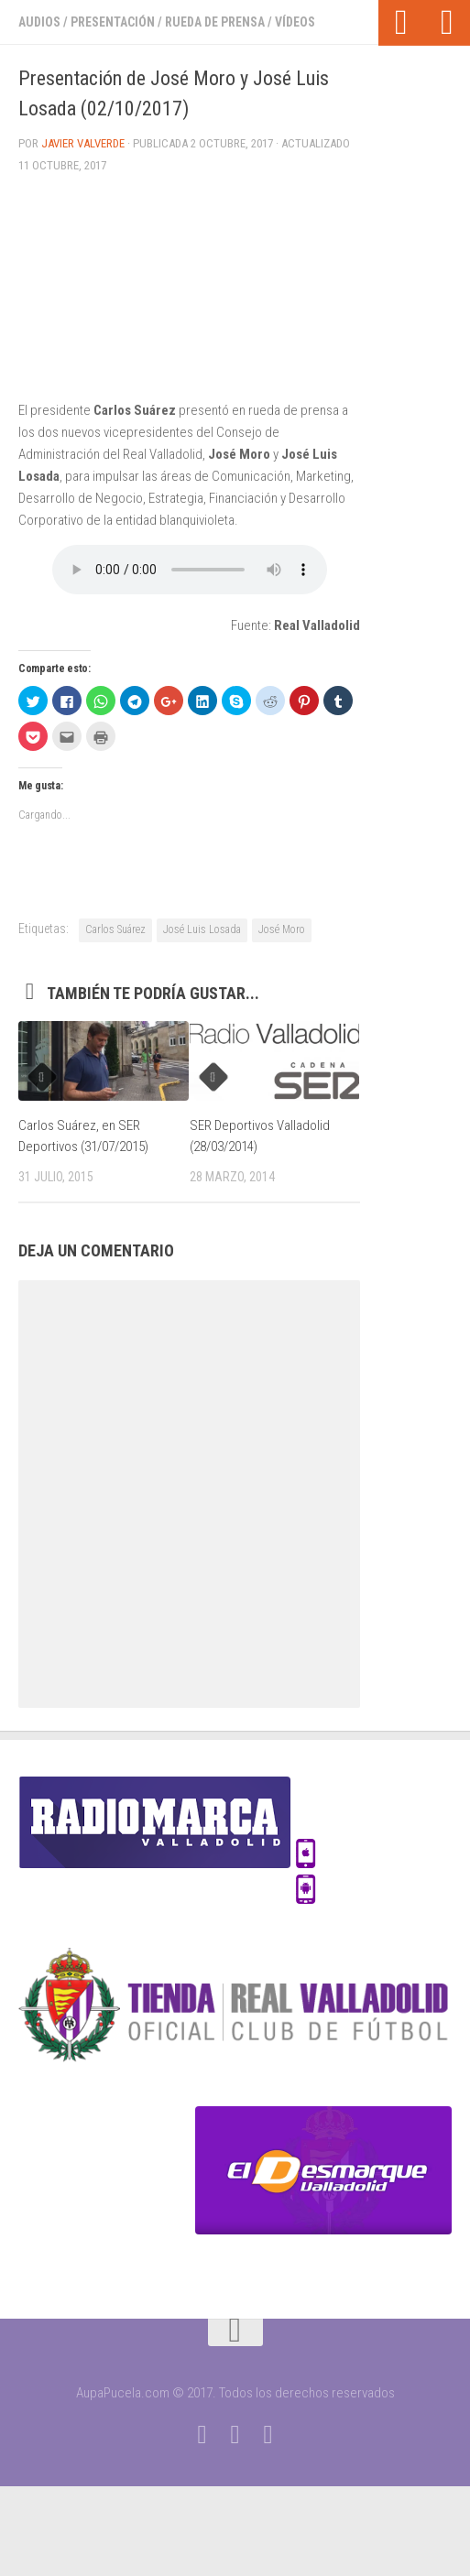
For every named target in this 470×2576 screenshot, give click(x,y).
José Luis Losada (202, 929)
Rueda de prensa (215, 22)
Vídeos (295, 22)
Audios (39, 22)
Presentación (113, 22)
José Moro (281, 929)
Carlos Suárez (115, 929)
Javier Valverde (83, 143)
